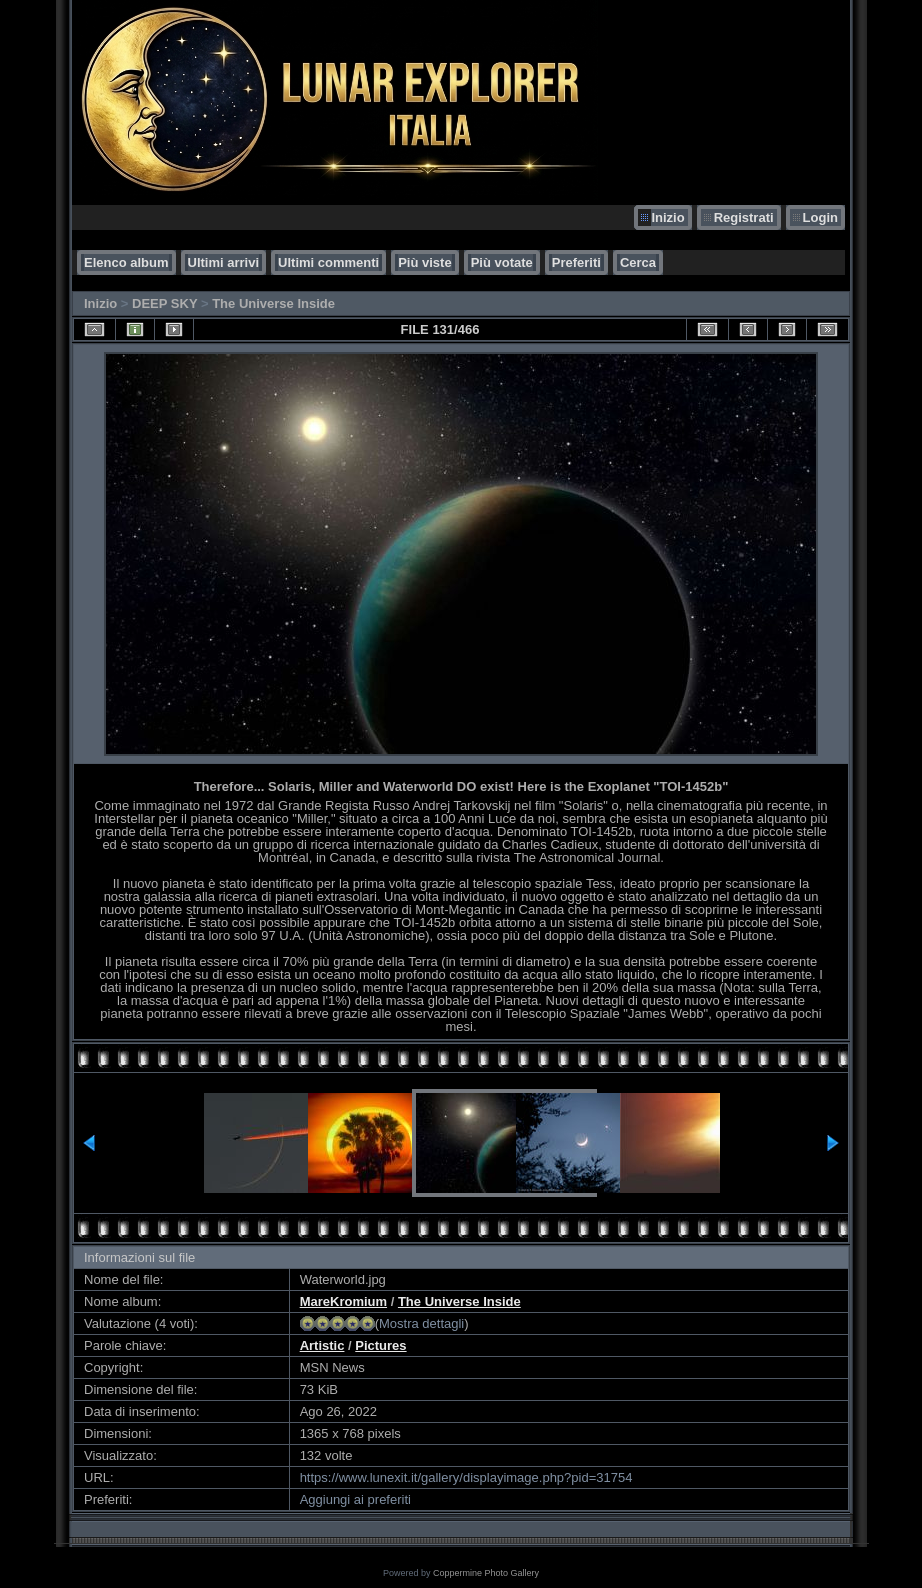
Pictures (380, 1345)
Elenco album (126, 262)
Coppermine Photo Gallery (486, 1573)
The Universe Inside (273, 303)
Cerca (638, 262)
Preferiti (576, 262)
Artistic (322, 1345)
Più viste (424, 262)
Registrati (744, 217)
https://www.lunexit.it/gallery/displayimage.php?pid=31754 (466, 1477)
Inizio (667, 217)
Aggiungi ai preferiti (355, 1499)
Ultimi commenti (328, 262)
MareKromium (343, 1301)
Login (820, 217)
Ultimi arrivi (224, 262)
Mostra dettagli (421, 1323)
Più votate (502, 262)
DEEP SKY (164, 303)
